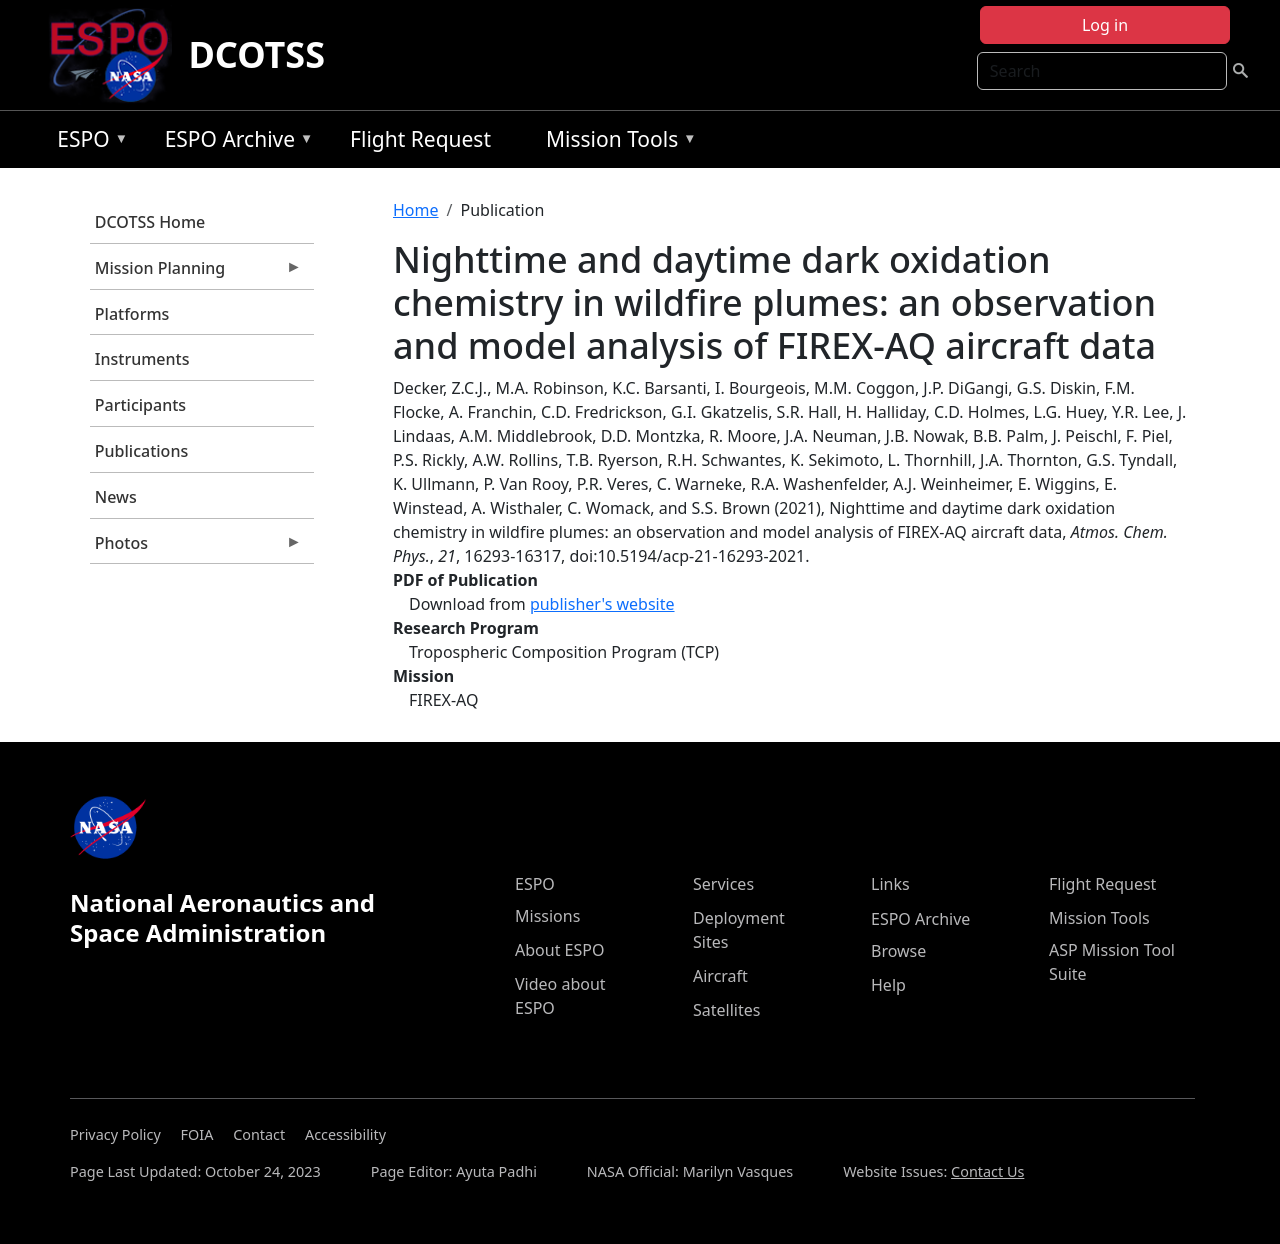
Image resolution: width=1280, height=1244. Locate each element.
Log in (1105, 25)
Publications (141, 451)
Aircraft (720, 976)
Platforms (132, 314)
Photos (196, 548)
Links (890, 884)
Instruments (142, 359)
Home (416, 210)
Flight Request (420, 139)
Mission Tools (616, 142)
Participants (140, 405)
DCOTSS (256, 54)
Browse (898, 951)
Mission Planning (196, 273)
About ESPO (559, 950)
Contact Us (987, 1171)
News (116, 497)
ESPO (87, 142)
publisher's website (602, 604)
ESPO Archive (234, 142)
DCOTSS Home (150, 222)
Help (888, 985)
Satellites (726, 1010)
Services (723, 884)
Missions (547, 916)
